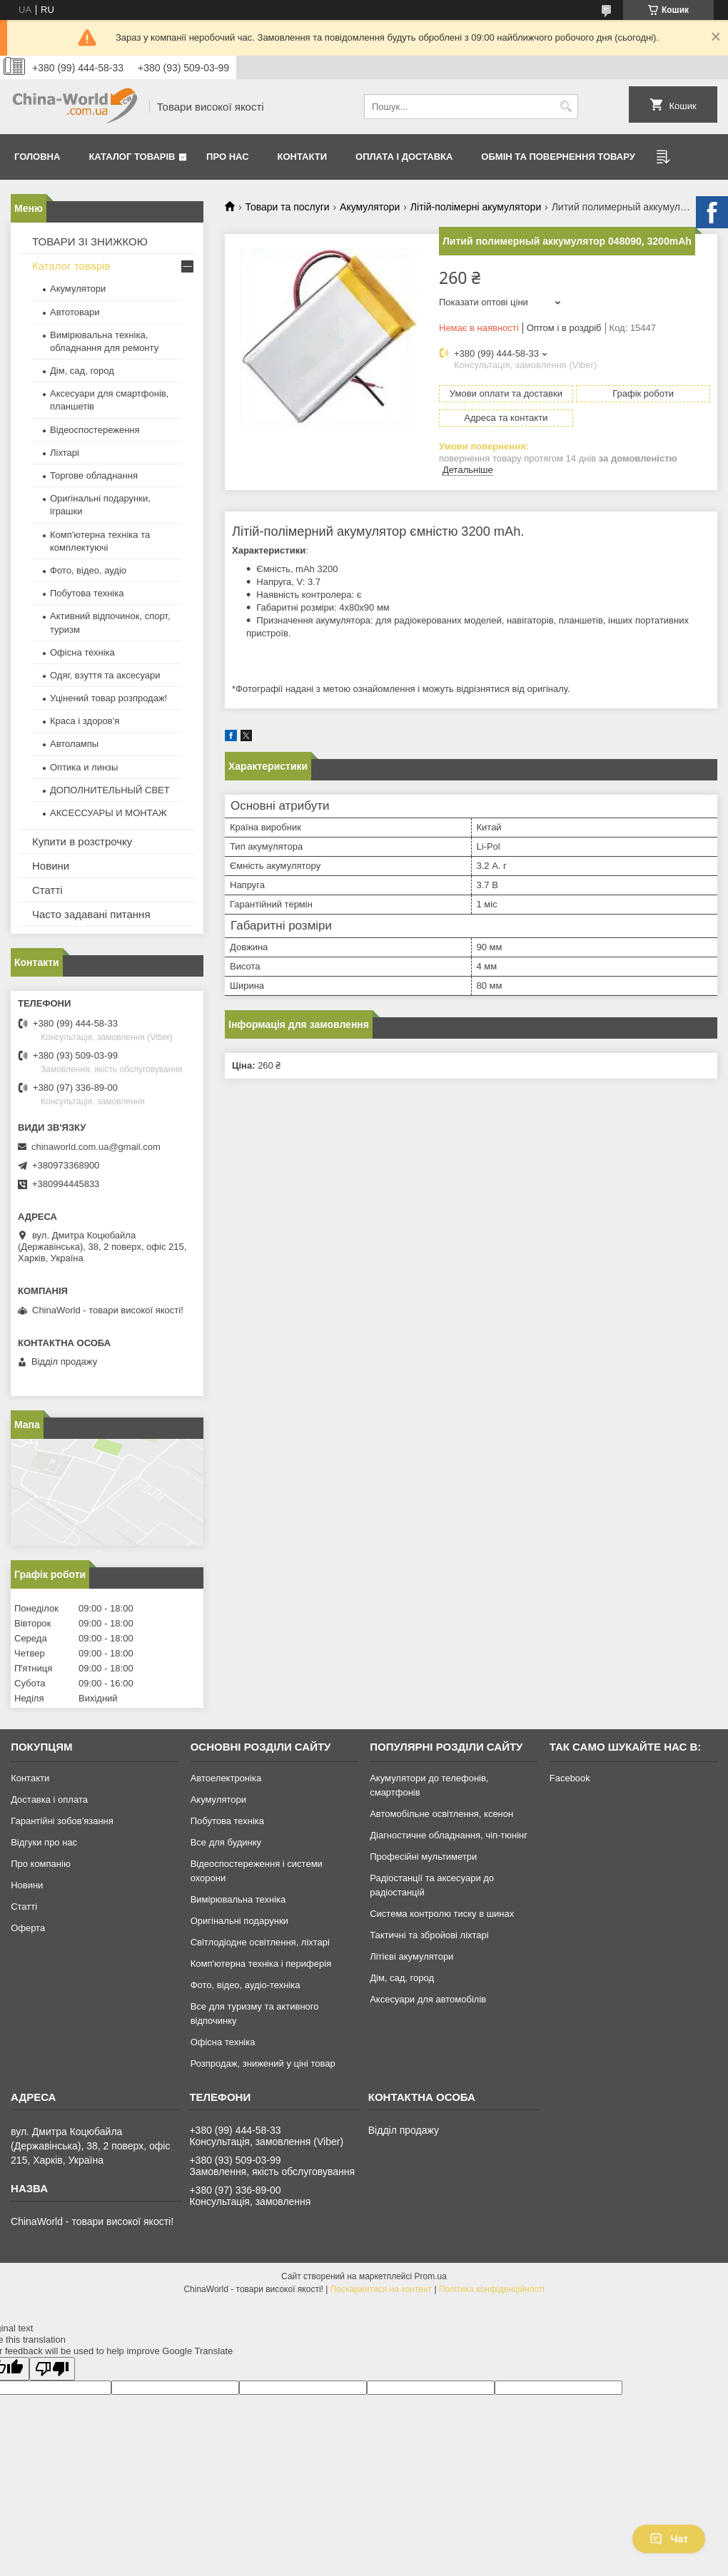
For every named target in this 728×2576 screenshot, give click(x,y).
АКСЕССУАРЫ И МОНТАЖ (108, 813)
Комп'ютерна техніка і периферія (261, 1963)
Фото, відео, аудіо (88, 570)
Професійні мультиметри (423, 1856)
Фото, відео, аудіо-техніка (245, 1985)
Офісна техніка (82, 652)
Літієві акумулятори (411, 1956)
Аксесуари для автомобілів (428, 1999)
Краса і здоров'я (84, 721)
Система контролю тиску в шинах (442, 1913)
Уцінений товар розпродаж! (108, 698)
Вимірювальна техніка (238, 1899)
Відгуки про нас (44, 1842)
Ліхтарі (64, 452)
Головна (37, 156)
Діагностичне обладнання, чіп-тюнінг (448, 1835)
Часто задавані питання (91, 914)
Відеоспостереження (95, 429)
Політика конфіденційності (492, 2289)
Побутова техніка (86, 593)
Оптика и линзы (84, 767)
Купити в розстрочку (82, 841)
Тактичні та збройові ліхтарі (429, 1935)
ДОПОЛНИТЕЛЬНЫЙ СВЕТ (110, 790)
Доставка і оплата (49, 1799)
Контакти (303, 156)
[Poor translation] (52, 2369)
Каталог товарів (132, 156)
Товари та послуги (287, 207)
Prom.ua (431, 2276)
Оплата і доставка (404, 156)
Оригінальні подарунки (239, 1920)
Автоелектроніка (226, 1778)
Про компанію (41, 1863)
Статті (47, 890)
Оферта (28, 1928)
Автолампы (74, 743)
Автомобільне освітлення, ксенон (441, 1813)
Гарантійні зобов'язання (62, 1821)
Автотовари (75, 312)
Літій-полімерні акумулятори (475, 207)
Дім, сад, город (82, 370)
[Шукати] (565, 106)
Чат (668, 2538)
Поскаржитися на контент (381, 2289)
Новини (50, 866)
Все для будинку (226, 1842)
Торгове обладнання (94, 475)
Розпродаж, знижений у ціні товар (263, 2063)
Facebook (570, 1778)
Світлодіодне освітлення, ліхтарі (260, 1942)
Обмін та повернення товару (558, 156)
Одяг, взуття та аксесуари (105, 675)
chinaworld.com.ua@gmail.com (96, 1146)
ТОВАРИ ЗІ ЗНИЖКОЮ (90, 241)
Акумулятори (370, 207)
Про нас (227, 156)
